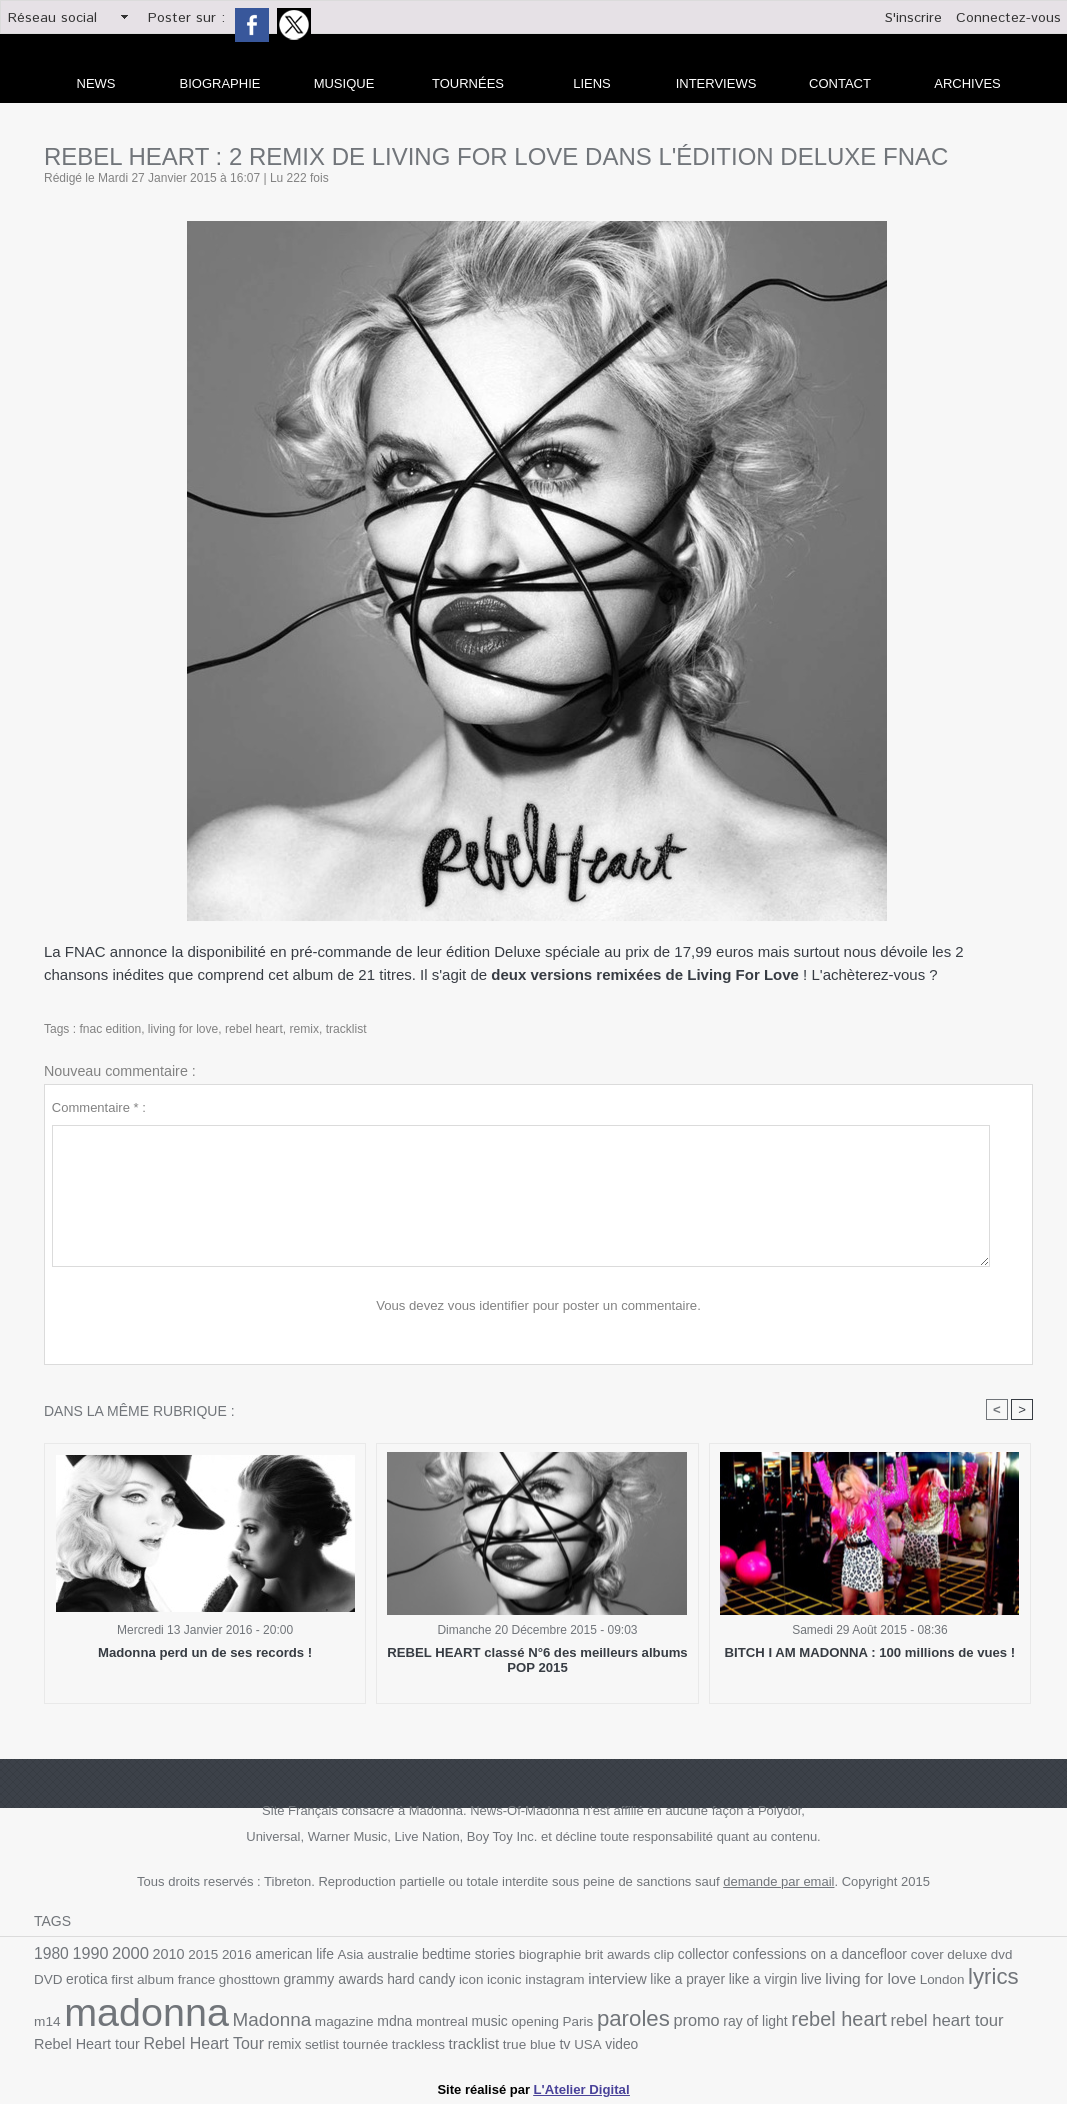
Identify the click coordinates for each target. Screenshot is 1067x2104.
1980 (51, 1953)
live (770, 1978)
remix (302, 1029)
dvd (989, 1954)
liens (592, 83)
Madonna (239, 2017)
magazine (311, 2019)
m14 (992, 1978)
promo (659, 2018)
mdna (360, 2019)
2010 (167, 1954)
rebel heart (252, 1029)
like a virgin (723, 1978)
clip (656, 1954)
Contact (840, 83)
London (900, 1978)
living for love (182, 1029)
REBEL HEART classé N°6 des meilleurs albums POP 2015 (537, 1660)
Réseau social (52, 18)
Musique (344, 83)
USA (540, 2042)
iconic (467, 1978)
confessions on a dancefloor (810, 1954)
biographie (544, 1954)
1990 (89, 1953)
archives (967, 83)
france (162, 1978)
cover (916, 1954)
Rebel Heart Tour (160, 2041)
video (573, 2042)
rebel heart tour (906, 2018)
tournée (320, 2042)
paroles (596, 2016)
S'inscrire (913, 18)
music (455, 2019)
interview (579, 1978)
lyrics (950, 1975)
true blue (482, 2042)
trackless (372, 2042)
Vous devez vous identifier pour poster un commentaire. (538, 1305)
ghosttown (215, 1978)
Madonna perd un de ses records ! (205, 1652)
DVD (1018, 1954)
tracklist (344, 1029)
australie (388, 1954)
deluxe (956, 1954)
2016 (234, 1954)
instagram (517, 1978)
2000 (129, 1953)
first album (110, 1978)
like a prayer (648, 1978)
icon (434, 1978)
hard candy (384, 1978)
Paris (542, 2019)
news (96, 83)
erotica (54, 1978)
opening (499, 2019)
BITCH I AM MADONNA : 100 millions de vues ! (869, 1652)
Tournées (468, 83)
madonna (115, 2010)
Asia (347, 1954)
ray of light (717, 2019)
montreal (407, 2019)
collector (695, 1954)
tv (517, 2042)
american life (292, 1954)
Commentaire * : (99, 1107)
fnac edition (109, 1029)
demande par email (778, 1881)
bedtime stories (464, 1954)
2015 (201, 1954)
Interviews (716, 83)
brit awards (610, 1954)
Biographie (220, 83)
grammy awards (298, 1978)
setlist (278, 2042)
